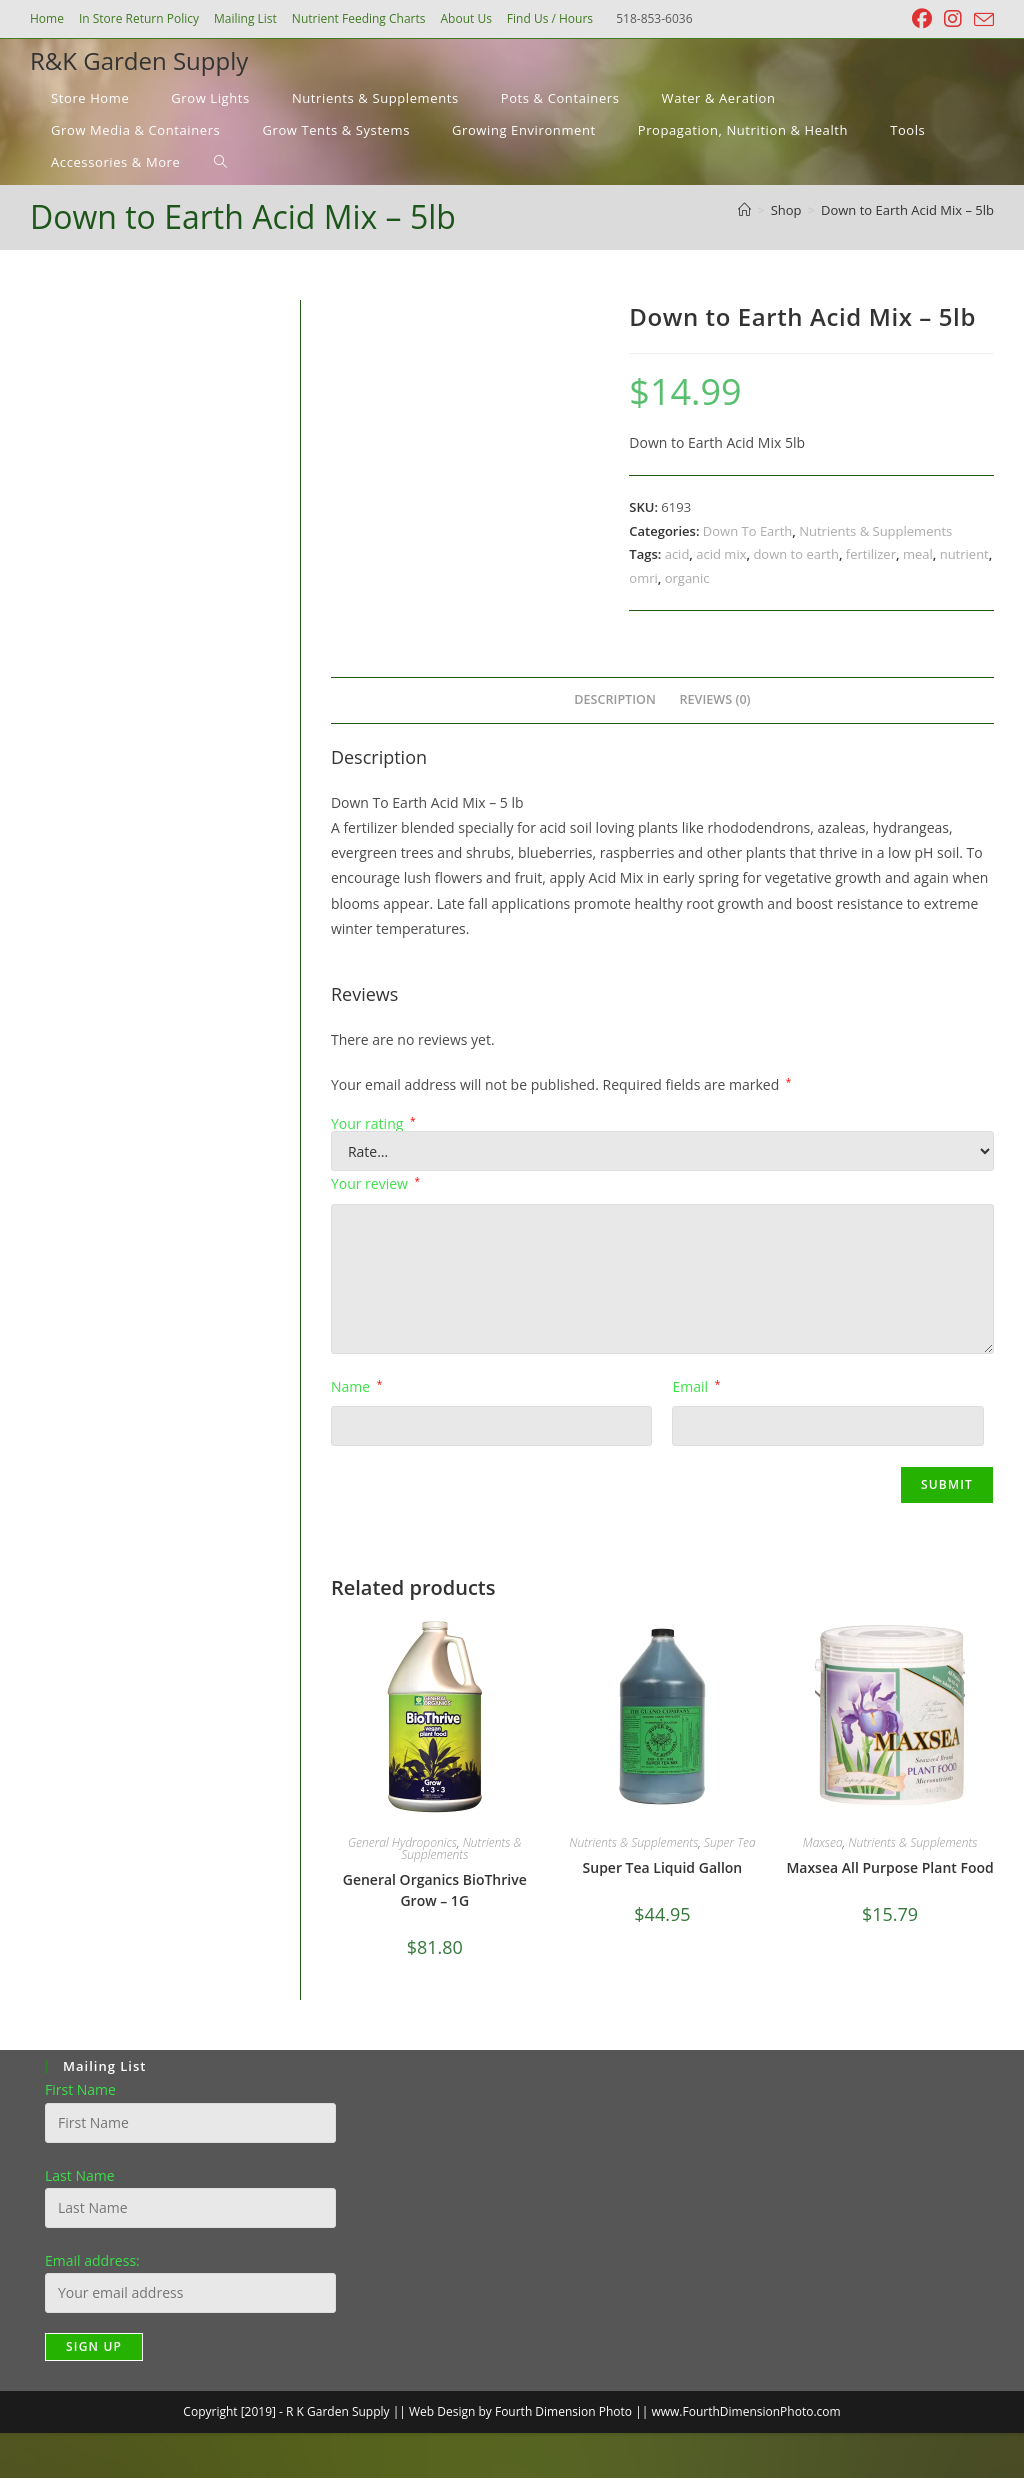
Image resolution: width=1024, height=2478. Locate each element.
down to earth (795, 554)
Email (696, 1386)
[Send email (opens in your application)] (981, 20)
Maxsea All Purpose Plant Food (889, 1867)
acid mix (721, 554)
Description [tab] (615, 699)
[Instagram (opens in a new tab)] (953, 19)
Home (47, 18)
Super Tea (730, 1842)
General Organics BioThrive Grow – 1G (435, 1890)
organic (687, 578)
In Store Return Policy (139, 18)
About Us (465, 18)
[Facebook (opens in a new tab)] (922, 19)
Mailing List (245, 18)
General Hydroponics (402, 1842)
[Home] (744, 210)
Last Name (80, 2175)
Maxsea (823, 1842)
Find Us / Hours (550, 18)
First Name (80, 2089)
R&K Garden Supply (139, 60)
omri (643, 578)
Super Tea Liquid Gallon (663, 1867)
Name (356, 1386)
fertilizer (871, 554)
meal (918, 554)
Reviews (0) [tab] (715, 699)
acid (677, 554)
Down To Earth (747, 531)
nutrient (964, 554)
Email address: (92, 2260)
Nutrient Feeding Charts (359, 18)
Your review (375, 1183)
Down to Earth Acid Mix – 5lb (907, 210)
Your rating (373, 1124)
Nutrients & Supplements (875, 531)
